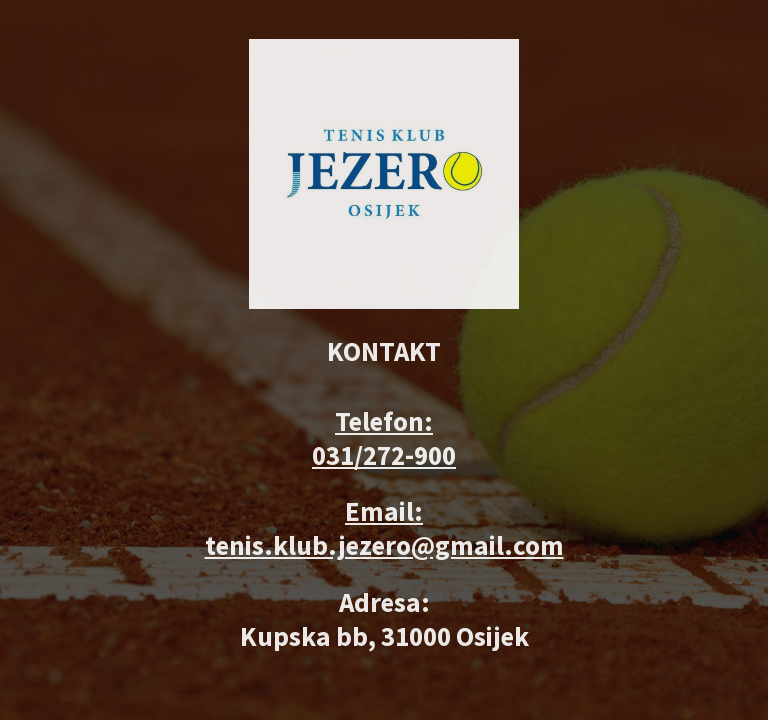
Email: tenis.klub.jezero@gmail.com (384, 528)
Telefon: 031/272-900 (384, 438)
